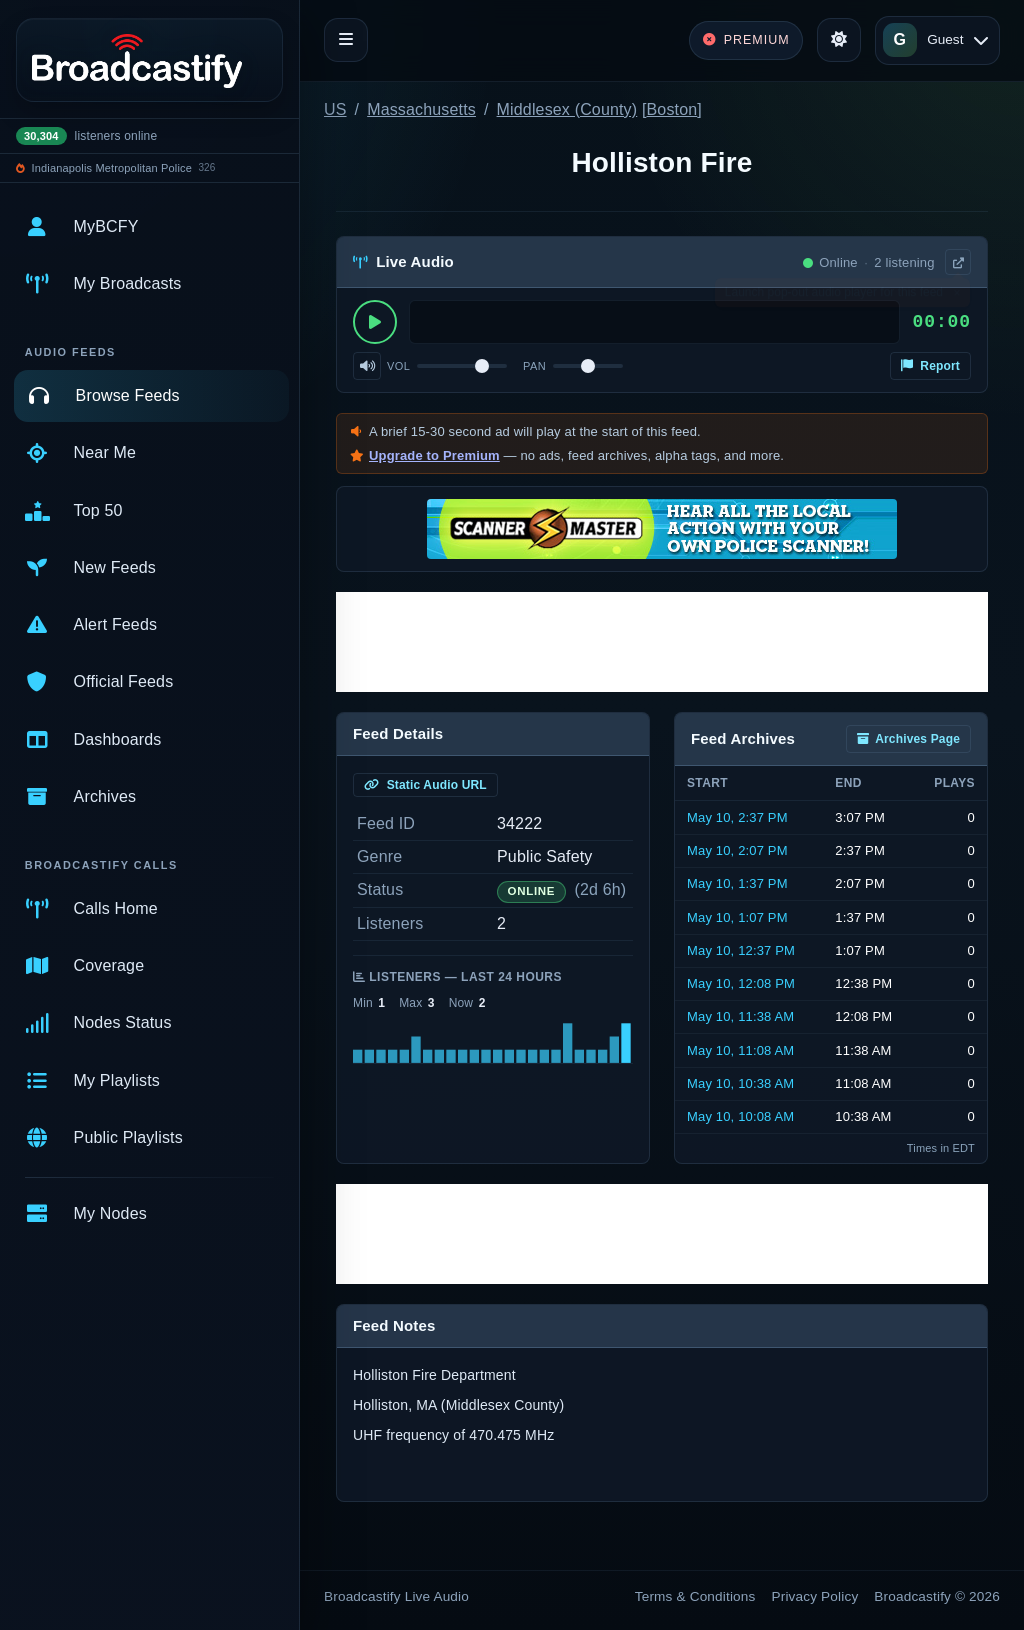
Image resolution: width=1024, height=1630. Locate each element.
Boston (672, 109)
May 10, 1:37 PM (737, 883)
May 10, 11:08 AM (740, 1050)
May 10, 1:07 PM (737, 917)
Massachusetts (421, 109)
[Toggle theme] (839, 40)
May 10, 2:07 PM (737, 850)
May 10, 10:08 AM (740, 1116)
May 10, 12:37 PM (741, 950)
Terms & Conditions (695, 1596)
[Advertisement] (662, 642)
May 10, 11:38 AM (740, 1016)
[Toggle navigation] (346, 40)
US (335, 109)
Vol (398, 366)
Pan (534, 366)
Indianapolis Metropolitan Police (112, 168)
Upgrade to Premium (434, 455)
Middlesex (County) (567, 109)
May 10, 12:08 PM (741, 983)
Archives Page (908, 739)
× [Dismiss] (956, 297)
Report (930, 366)
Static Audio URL (425, 785)
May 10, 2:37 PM (737, 817)
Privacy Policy (815, 1596)
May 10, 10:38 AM (740, 1083)
